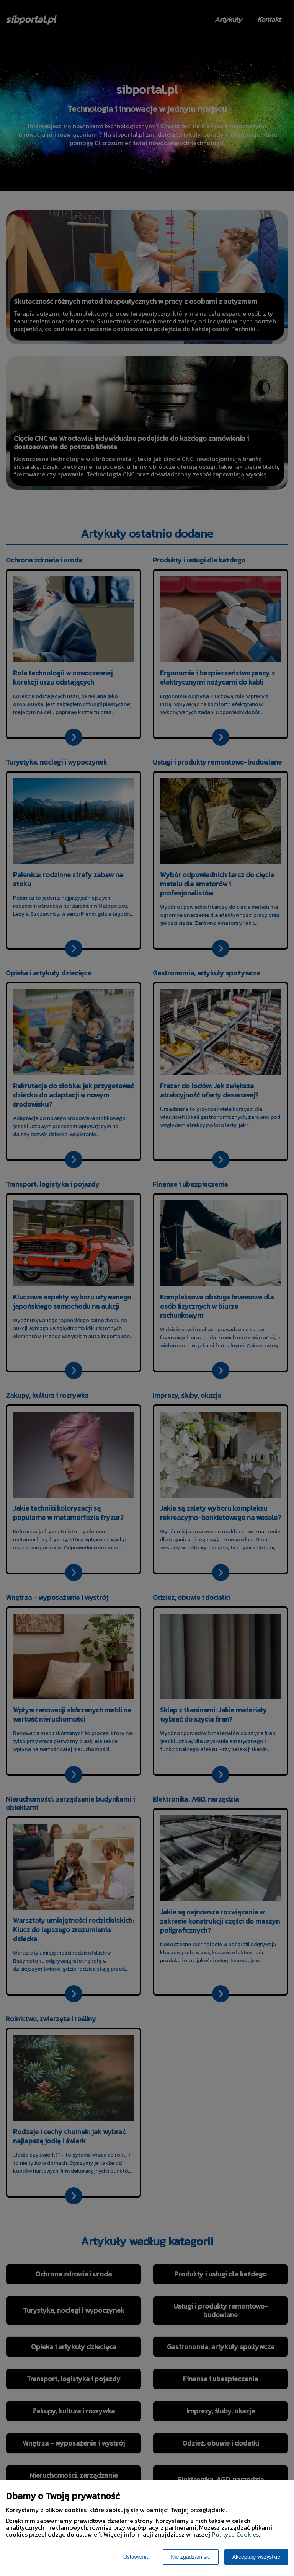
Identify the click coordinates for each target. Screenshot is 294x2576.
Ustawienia (136, 2557)
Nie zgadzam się (191, 2557)
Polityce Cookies (235, 2534)
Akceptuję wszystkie (256, 2557)
